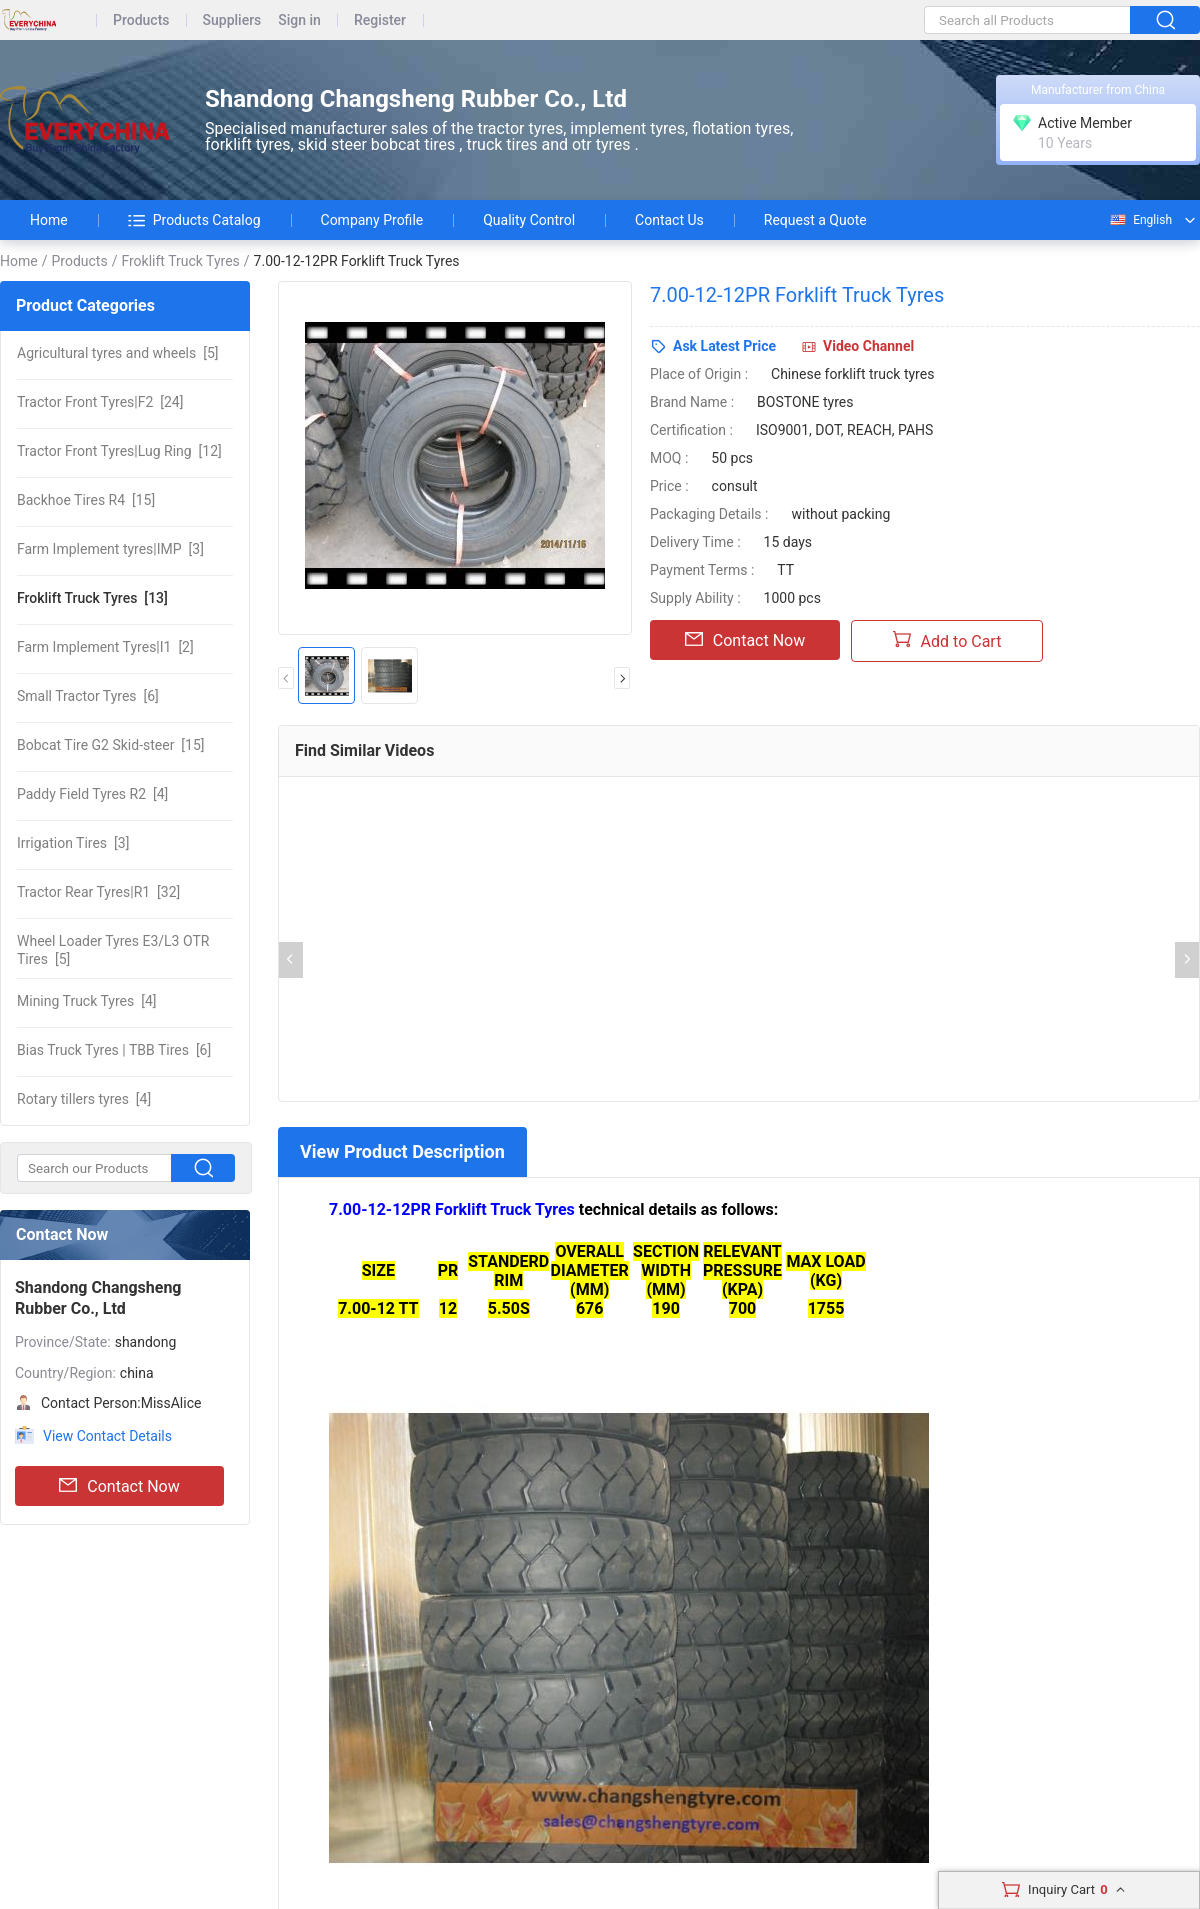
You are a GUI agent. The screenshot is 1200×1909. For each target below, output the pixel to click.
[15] (86, 500)
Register (380, 20)
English (1140, 220)
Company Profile (372, 220)
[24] (100, 402)
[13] (92, 598)
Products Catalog (194, 220)
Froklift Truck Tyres (180, 261)
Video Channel (868, 346)
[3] (110, 549)
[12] (119, 451)
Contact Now (119, 1486)
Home (49, 220)
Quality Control (529, 220)
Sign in (299, 20)
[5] (117, 353)
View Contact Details (107, 1436)
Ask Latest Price (724, 346)
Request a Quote (815, 220)
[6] (88, 696)
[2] (105, 647)
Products (141, 20)
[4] (92, 794)
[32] (98, 892)
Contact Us (669, 220)
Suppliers (232, 20)
